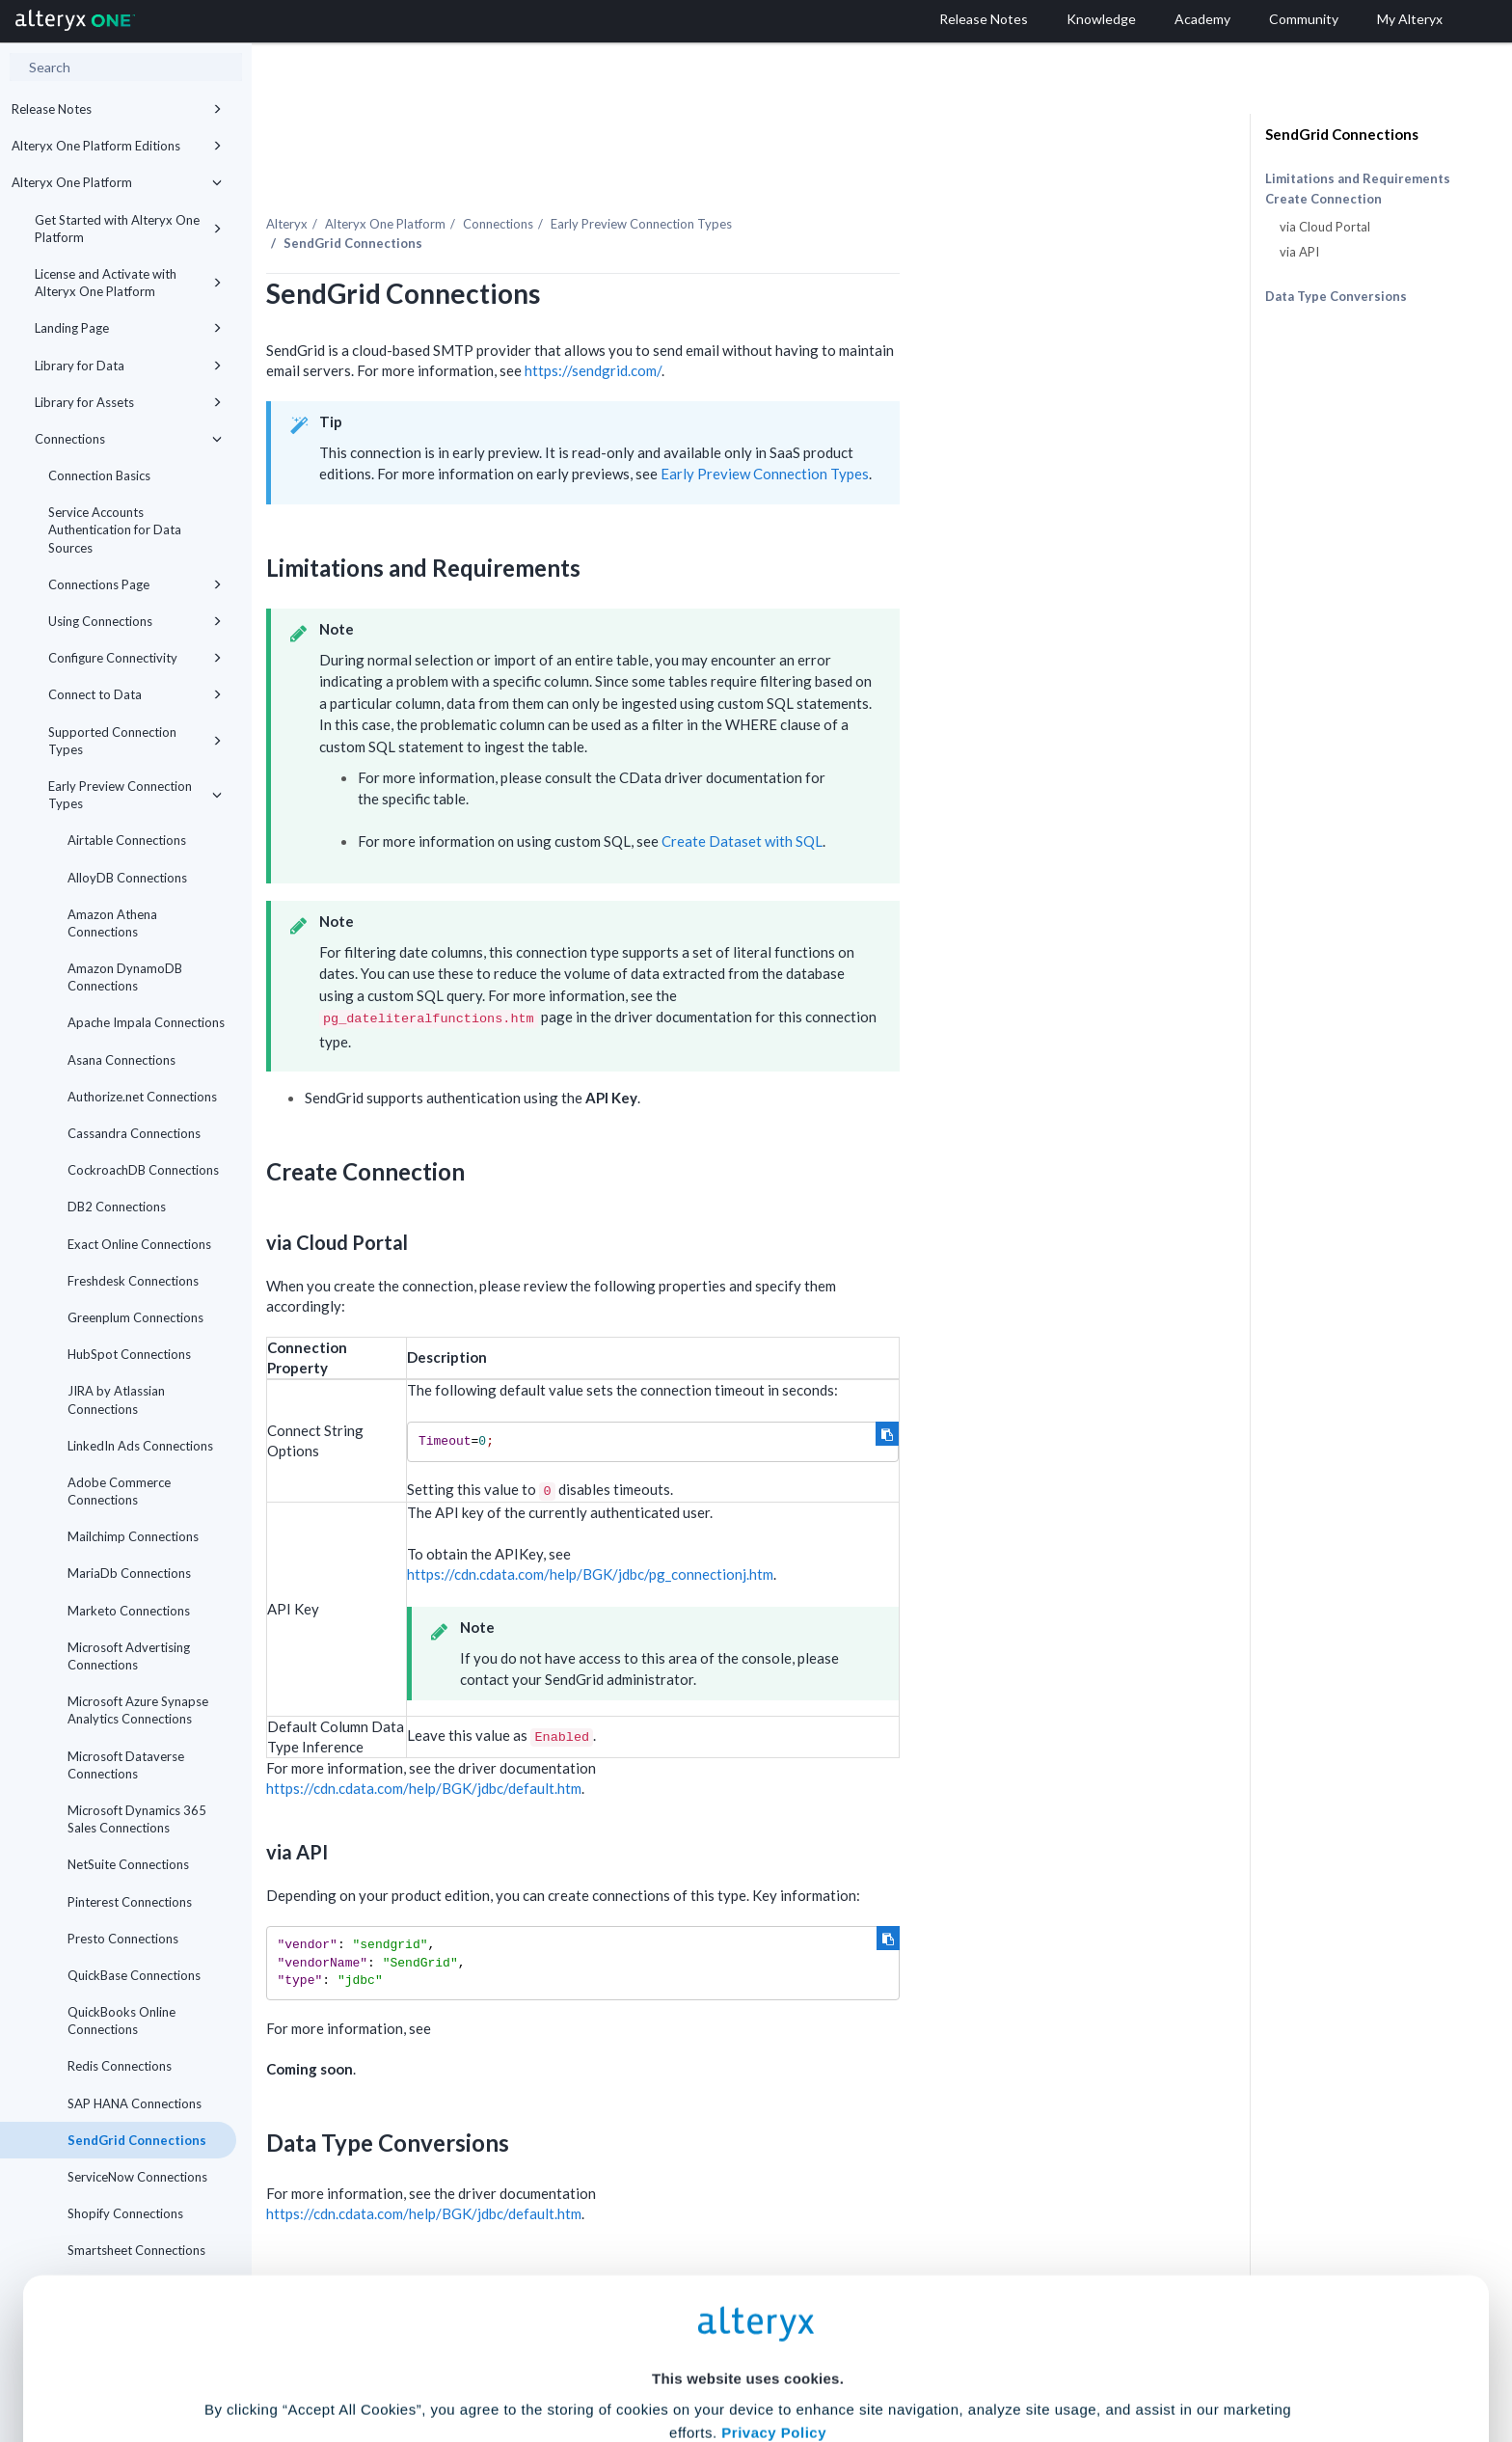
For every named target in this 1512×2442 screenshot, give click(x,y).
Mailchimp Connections (133, 1536)
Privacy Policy (773, 2246)
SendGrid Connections (1341, 134)
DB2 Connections (117, 1206)
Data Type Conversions (1336, 296)
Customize (903, 2356)
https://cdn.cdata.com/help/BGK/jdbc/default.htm (619, 1746)
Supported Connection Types (135, 740)
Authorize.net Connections (142, 1096)
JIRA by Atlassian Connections (116, 1399)
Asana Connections (122, 1060)
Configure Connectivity (135, 657)
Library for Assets (128, 402)
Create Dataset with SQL (937, 799)
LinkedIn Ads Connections (140, 1445)
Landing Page (128, 328)
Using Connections (135, 621)
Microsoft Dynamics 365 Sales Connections (137, 1819)
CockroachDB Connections (143, 1170)
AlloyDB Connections (127, 877)
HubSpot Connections (129, 1354)
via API (1299, 251)
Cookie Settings (747, 2300)
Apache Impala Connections (146, 1022)
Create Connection (1323, 199)
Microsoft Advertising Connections (129, 1656)
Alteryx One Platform (117, 182)
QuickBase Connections (134, 1975)
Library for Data (128, 365)
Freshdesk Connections (133, 1281)
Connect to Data (135, 694)
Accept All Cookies (610, 2356)
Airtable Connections (127, 840)
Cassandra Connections (134, 1133)
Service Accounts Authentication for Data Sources (114, 529)
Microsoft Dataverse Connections (126, 1765)
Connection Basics (99, 475)
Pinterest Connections (130, 1902)
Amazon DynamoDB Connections (125, 977)
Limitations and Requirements (1357, 178)
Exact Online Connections (139, 1244)
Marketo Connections (129, 1610)
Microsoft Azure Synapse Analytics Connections (138, 1710)
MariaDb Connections (129, 1573)
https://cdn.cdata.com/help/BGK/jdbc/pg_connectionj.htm (787, 1532)
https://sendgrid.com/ (788, 329)
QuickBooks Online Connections (122, 2020)
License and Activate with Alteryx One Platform (128, 282)
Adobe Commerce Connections (119, 1491)
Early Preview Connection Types (135, 794)
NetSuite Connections (128, 1864)
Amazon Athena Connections (112, 923)
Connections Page (135, 584)
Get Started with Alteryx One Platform (128, 228)
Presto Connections (123, 1938)
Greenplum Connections (135, 1317)
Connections (128, 439)
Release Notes (117, 109)
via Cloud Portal (1325, 226)
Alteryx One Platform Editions (117, 145)
